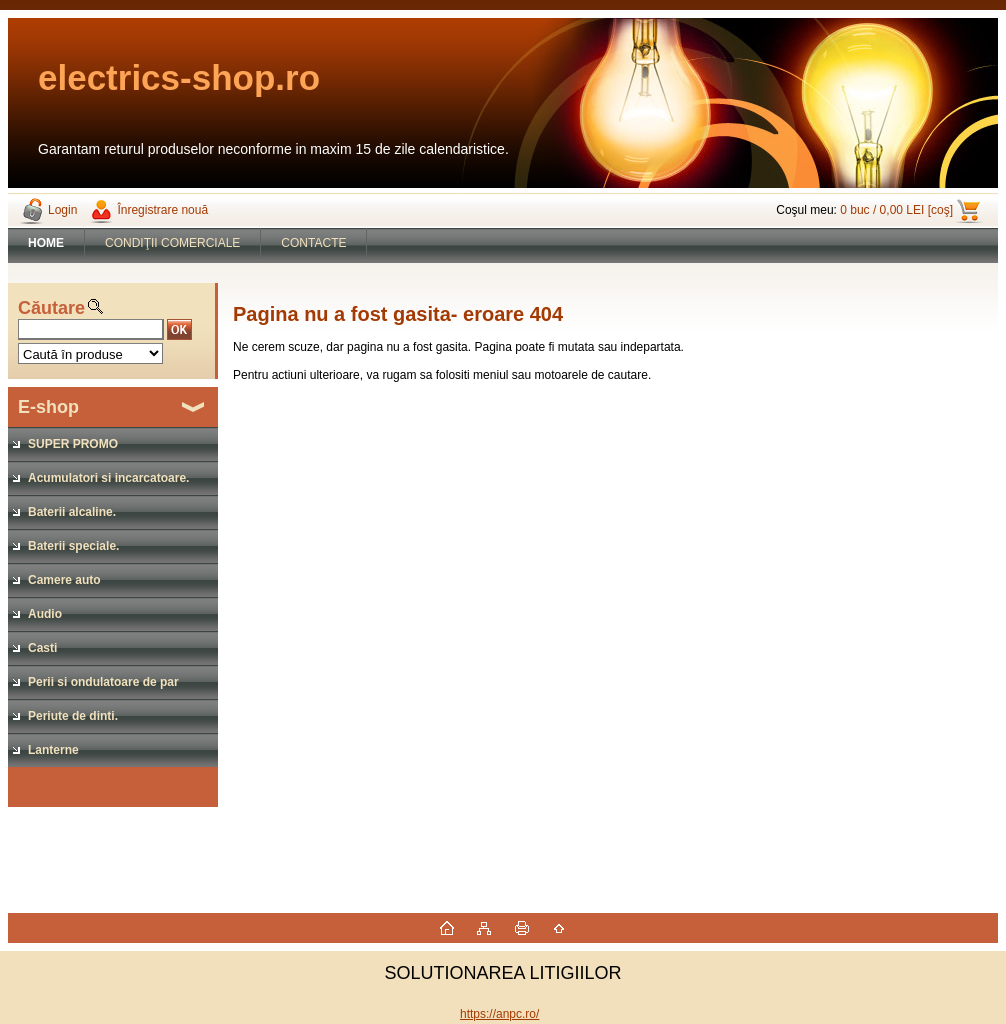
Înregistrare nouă (162, 210)
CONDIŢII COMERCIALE (172, 243)
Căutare (51, 308)
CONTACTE (313, 243)
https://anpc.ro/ (499, 1014)
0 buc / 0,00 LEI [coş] (896, 210)
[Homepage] (46, 243)
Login (62, 210)
